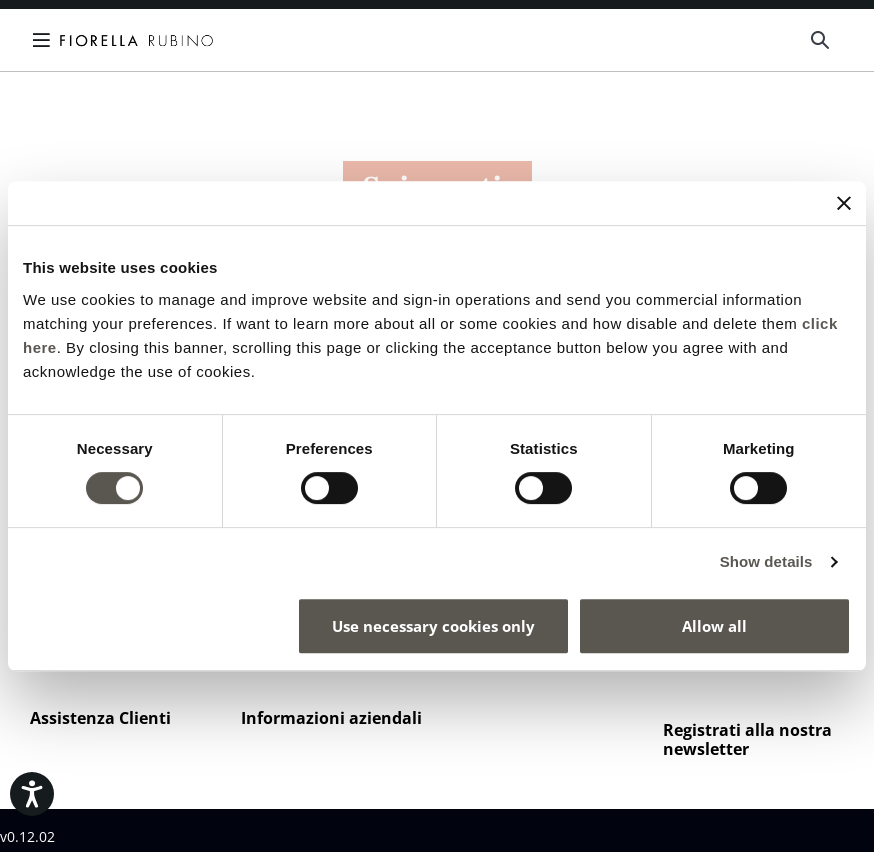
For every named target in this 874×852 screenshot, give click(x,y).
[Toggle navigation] (45, 40)
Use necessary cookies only (433, 626)
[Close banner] (844, 203)
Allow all (714, 626)
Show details (766, 561)
